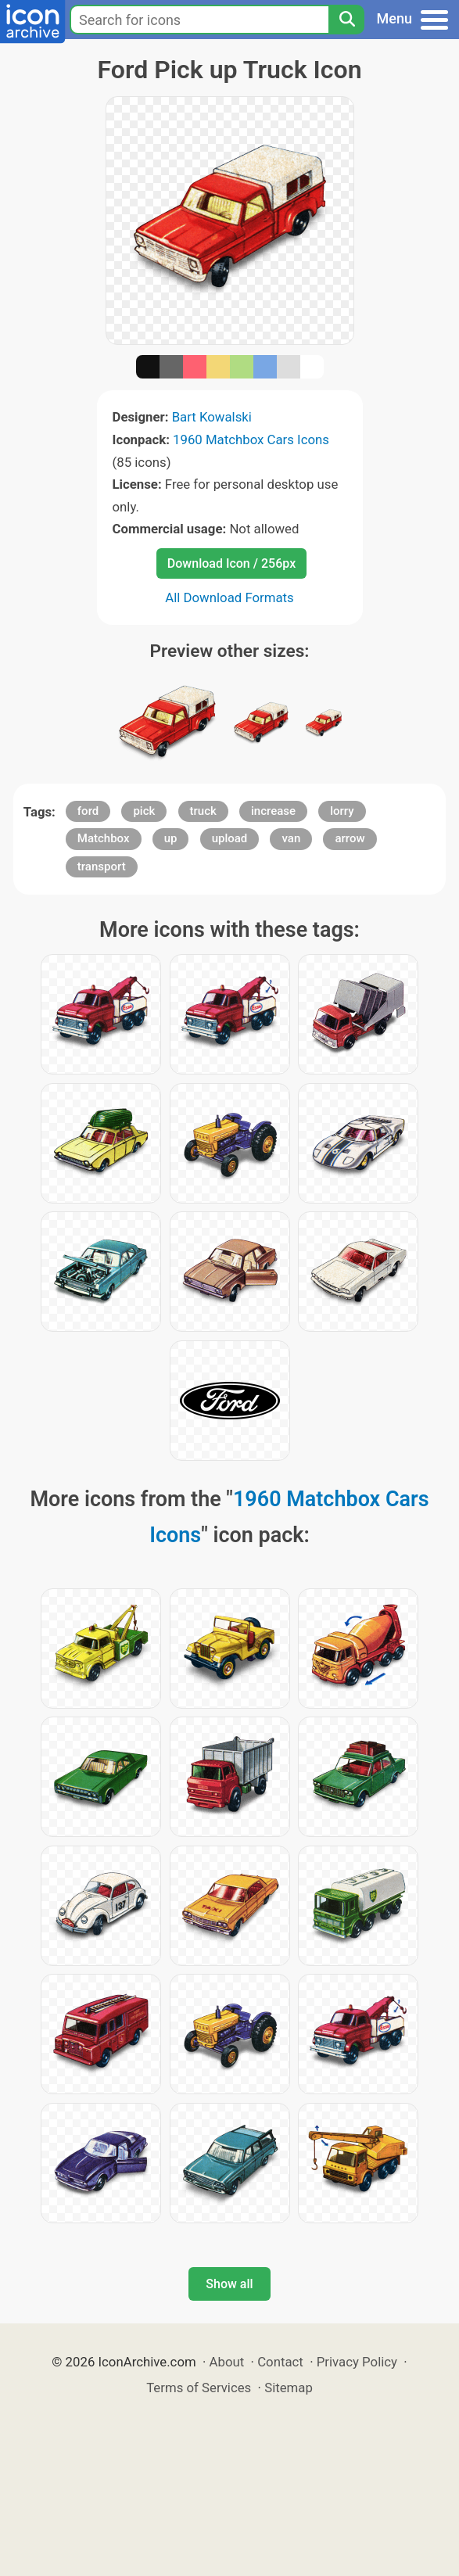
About (227, 2362)
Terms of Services (198, 2387)
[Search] (346, 19)
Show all (229, 2283)
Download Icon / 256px (231, 563)
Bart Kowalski (212, 417)
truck (203, 811)
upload (230, 838)
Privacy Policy (357, 2362)
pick (144, 811)
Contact (280, 2362)
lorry (341, 811)
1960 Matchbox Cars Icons (251, 439)
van (290, 838)
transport (101, 866)
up (171, 838)
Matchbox (103, 838)
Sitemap (288, 2387)
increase (273, 811)
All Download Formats (229, 597)
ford (88, 811)
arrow (349, 838)
